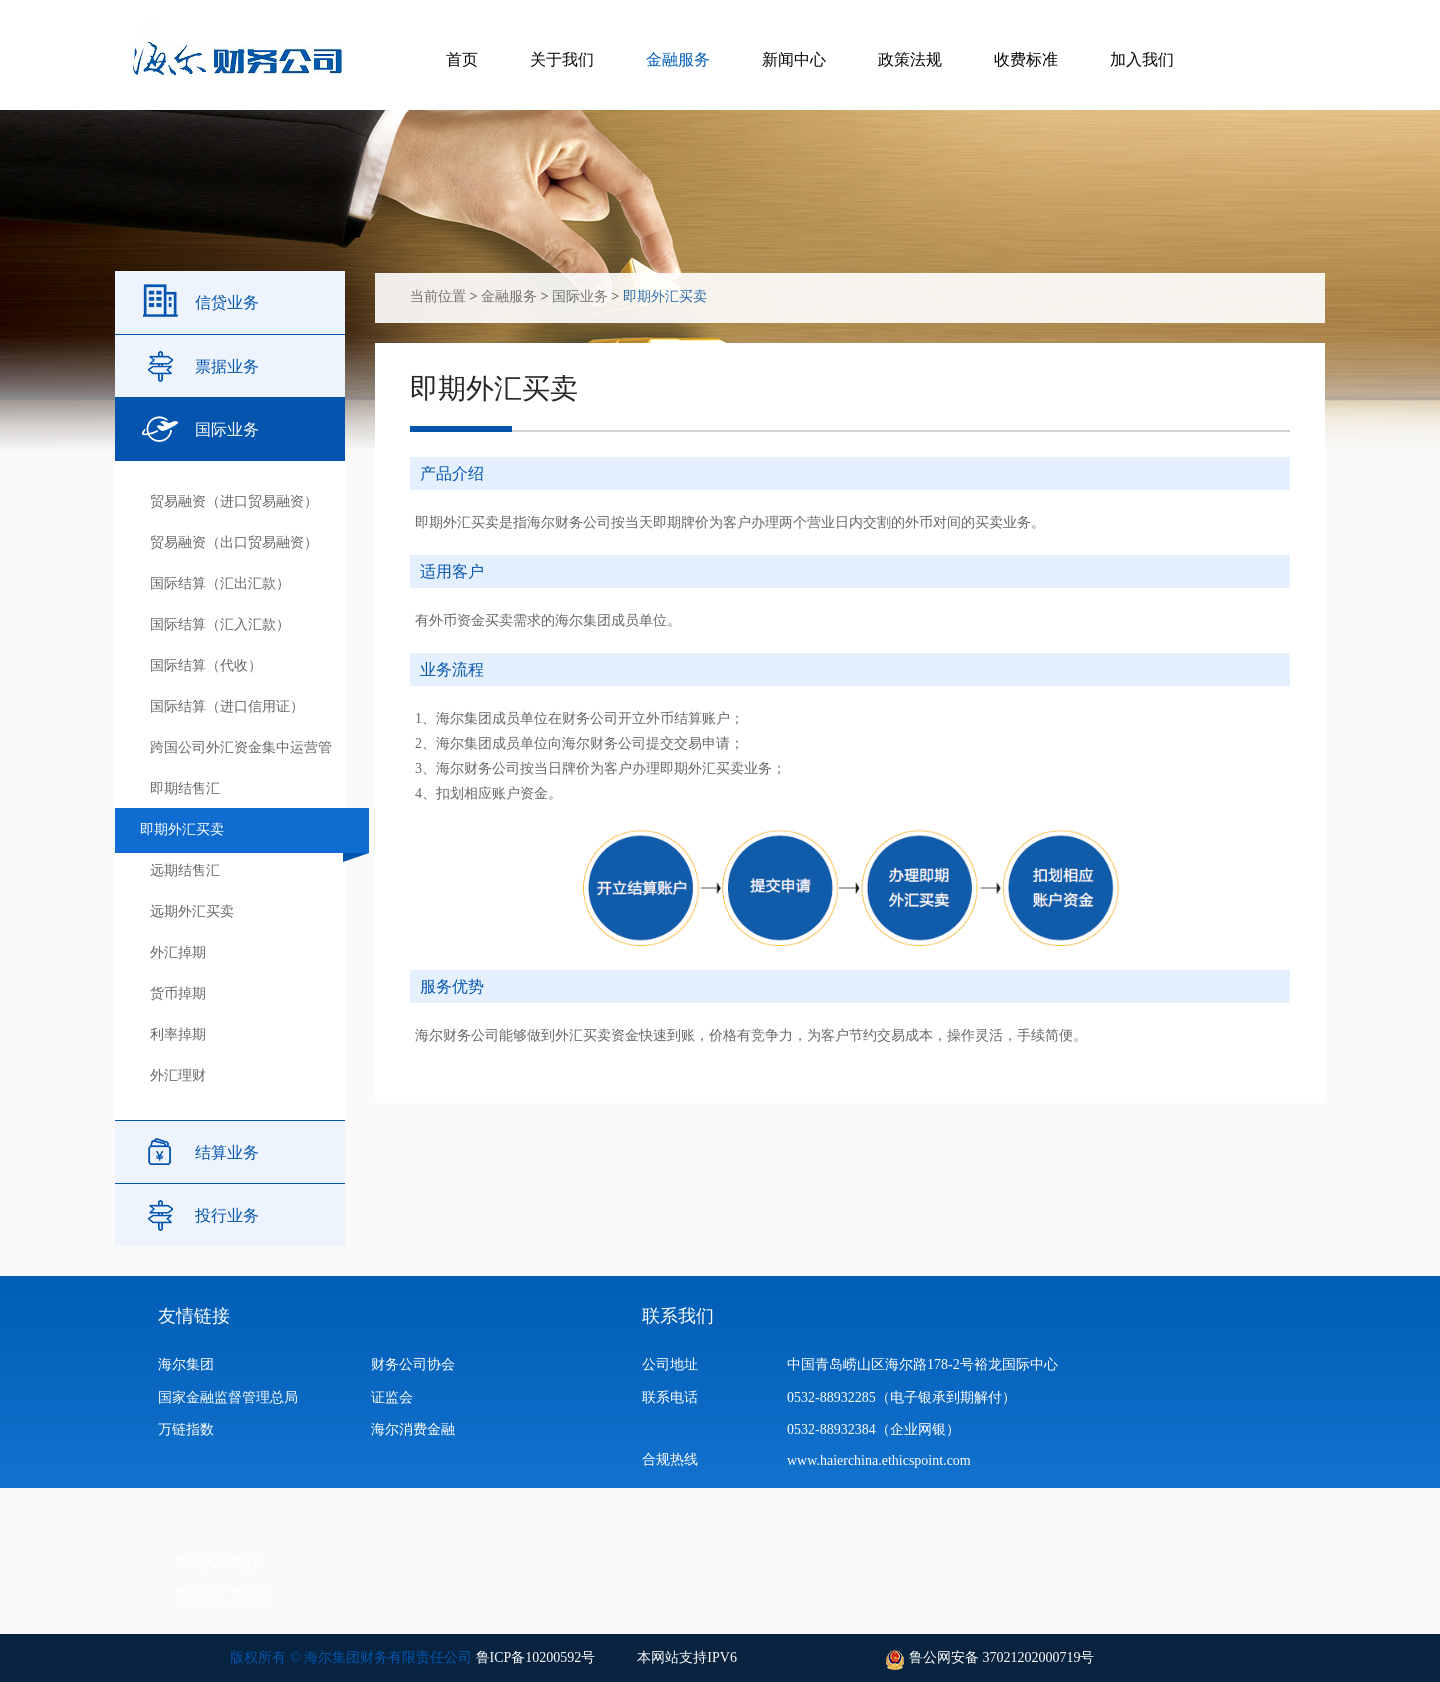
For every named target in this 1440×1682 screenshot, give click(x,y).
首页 (462, 59)
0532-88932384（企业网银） (873, 1429)
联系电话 (670, 1397)
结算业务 (227, 1152)
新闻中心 (794, 59)
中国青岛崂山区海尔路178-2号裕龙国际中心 (922, 1364)
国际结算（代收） (206, 665)
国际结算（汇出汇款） (220, 583)
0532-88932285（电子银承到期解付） (901, 1397)
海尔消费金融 (413, 1429)
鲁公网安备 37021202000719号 (999, 1657)
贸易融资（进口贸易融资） (234, 501)
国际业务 (227, 429)
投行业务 (227, 1215)
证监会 (392, 1397)
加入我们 (1142, 59)
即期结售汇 (185, 788)
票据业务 (227, 366)
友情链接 (194, 1316)
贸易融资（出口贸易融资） (234, 542)
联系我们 (678, 1316)
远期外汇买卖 (192, 911)
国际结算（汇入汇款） (220, 624)
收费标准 (1026, 59)
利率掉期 (178, 1034)
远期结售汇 (185, 870)
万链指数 (186, 1429)
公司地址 (670, 1364)
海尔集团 (186, 1364)
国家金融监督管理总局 (228, 1397)
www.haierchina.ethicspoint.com (884, 1460)
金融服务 (678, 59)
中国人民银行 (217, 1562)
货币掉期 (178, 993)
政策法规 (910, 59)
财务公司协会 (413, 1364)
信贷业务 (227, 302)
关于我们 (562, 59)
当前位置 (438, 296)
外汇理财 (178, 1075)
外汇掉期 (178, 952)
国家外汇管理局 (224, 1595)
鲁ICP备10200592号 (536, 1657)
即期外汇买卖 (182, 829)
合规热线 (670, 1459)
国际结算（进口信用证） (227, 706)
